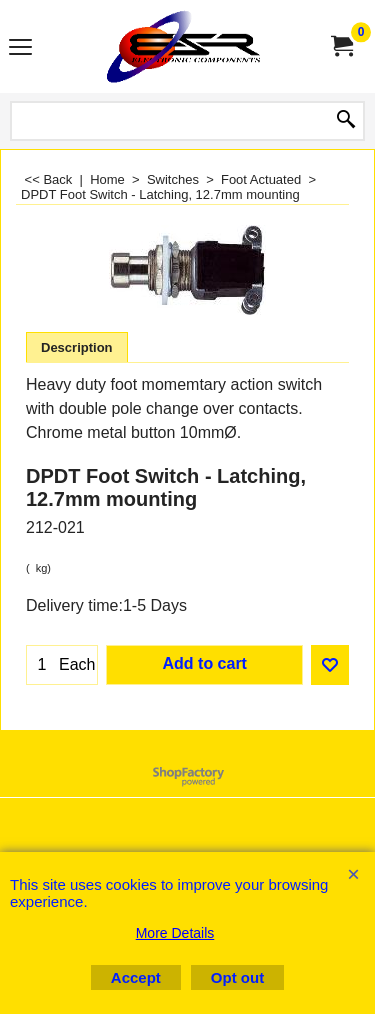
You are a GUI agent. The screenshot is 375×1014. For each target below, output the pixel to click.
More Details (175, 933)
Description (77, 347)
